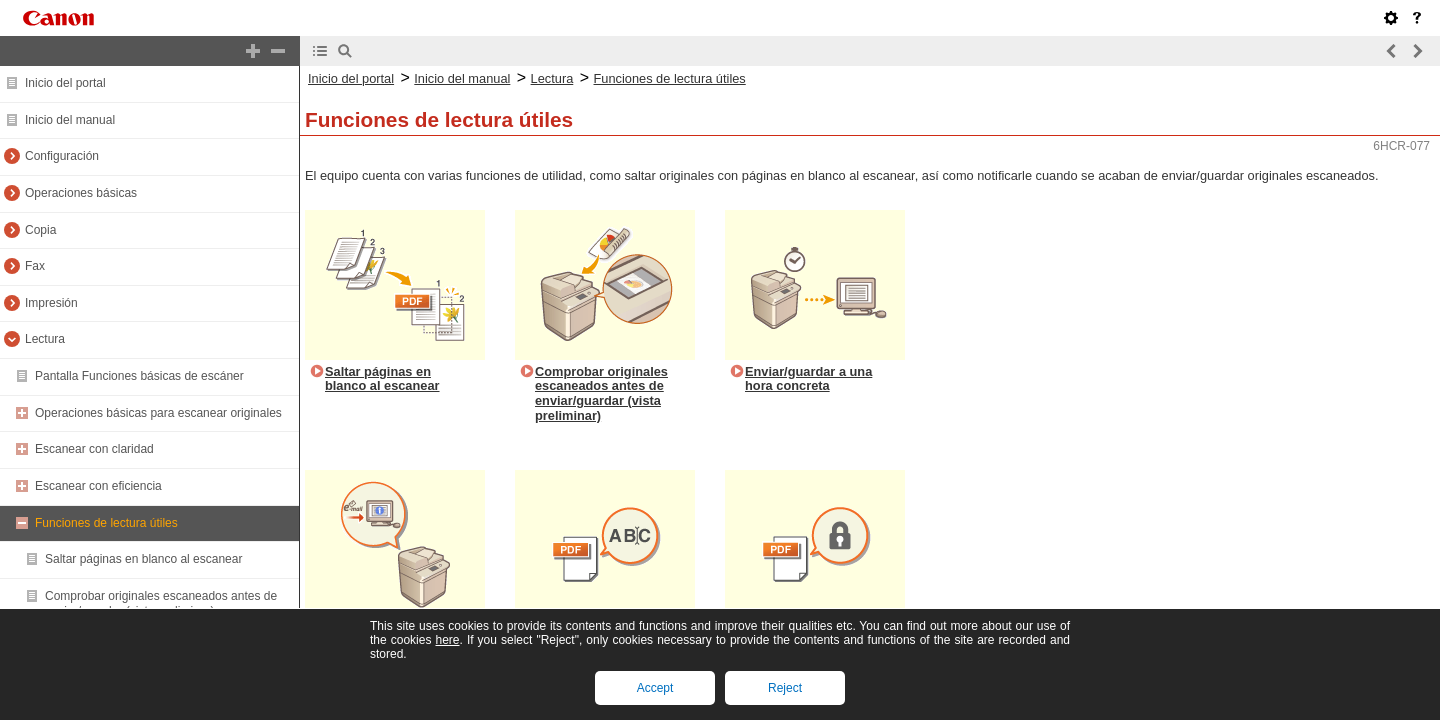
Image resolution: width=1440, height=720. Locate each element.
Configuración (62, 156)
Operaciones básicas (81, 193)
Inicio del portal (65, 83)
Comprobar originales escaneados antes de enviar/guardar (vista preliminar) (161, 604)
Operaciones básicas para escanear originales (158, 413)
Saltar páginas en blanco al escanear (143, 559)
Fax (35, 266)
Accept (655, 688)
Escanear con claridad (94, 449)
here (447, 640)
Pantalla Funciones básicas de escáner (139, 376)
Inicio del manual (70, 120)
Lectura (45, 339)
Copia (40, 230)
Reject (785, 688)
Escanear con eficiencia (98, 486)
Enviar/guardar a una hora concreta (808, 379)
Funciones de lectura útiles (106, 523)
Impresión (51, 303)
